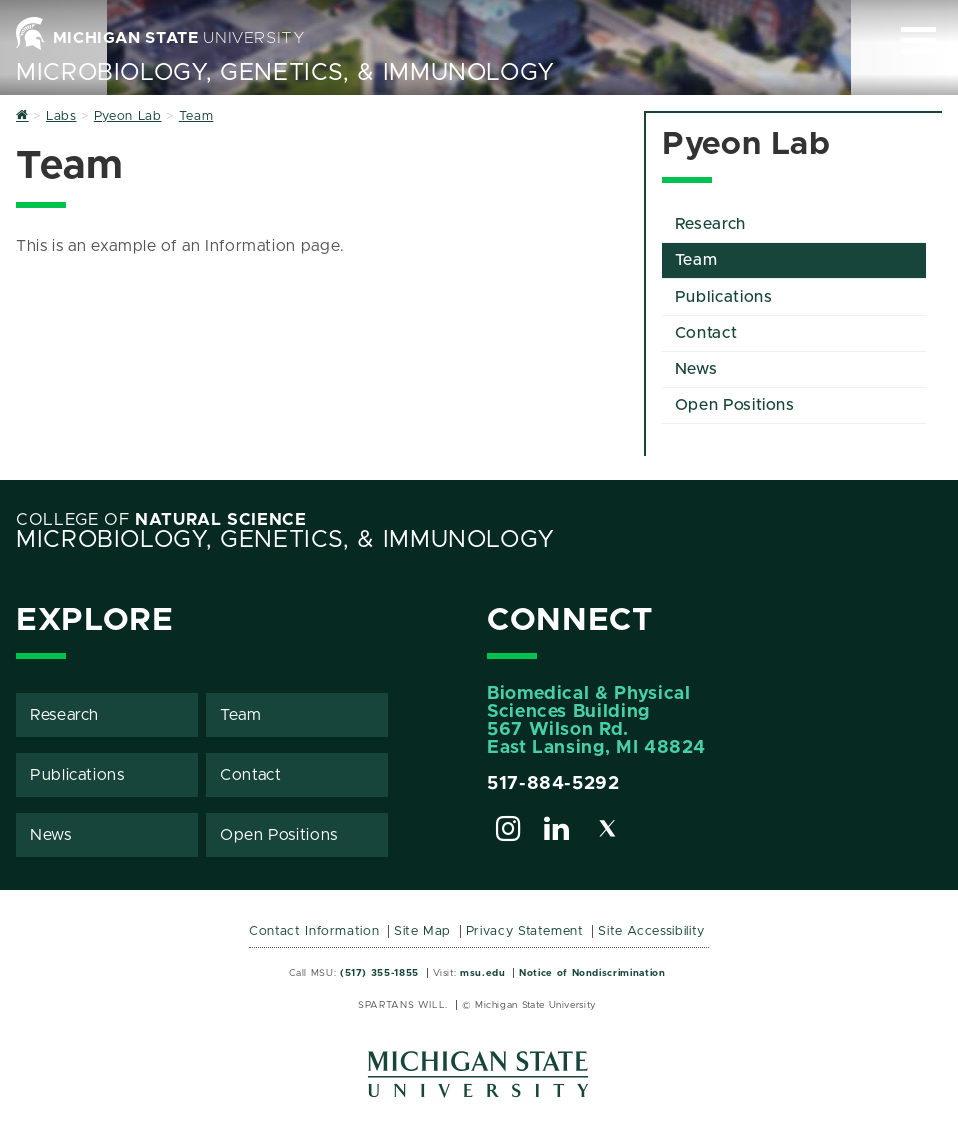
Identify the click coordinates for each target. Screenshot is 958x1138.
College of (161, 520)
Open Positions (735, 405)
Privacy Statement (525, 931)
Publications (724, 297)
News (696, 369)
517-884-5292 (553, 784)
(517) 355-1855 (379, 973)
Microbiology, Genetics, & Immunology (285, 73)
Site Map (422, 931)
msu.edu (482, 973)
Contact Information (314, 931)
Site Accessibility (651, 931)
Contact (706, 333)
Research (710, 224)
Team (696, 260)
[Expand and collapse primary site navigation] (918, 40)
